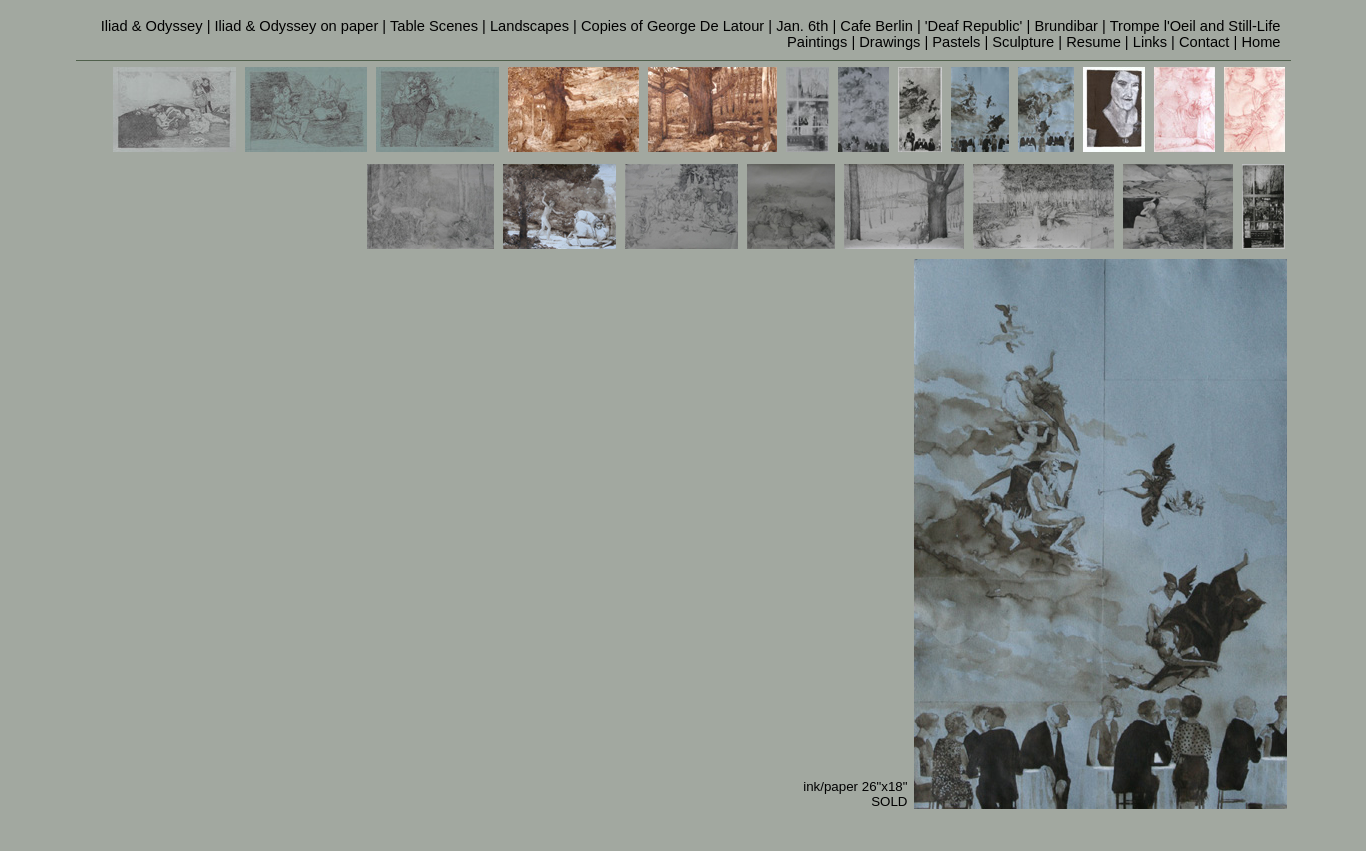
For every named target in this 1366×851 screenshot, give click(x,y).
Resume (1093, 42)
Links (1150, 42)
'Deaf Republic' (974, 26)
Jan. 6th (802, 26)
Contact (1204, 42)
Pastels (956, 42)
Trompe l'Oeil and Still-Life (1195, 26)
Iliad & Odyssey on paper (297, 26)
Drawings (889, 42)
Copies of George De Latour (672, 26)
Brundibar (1066, 26)
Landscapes (529, 26)
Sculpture (1023, 42)
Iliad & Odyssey (152, 26)
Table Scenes (434, 26)
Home (1260, 42)
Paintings (817, 42)
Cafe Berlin (876, 26)
